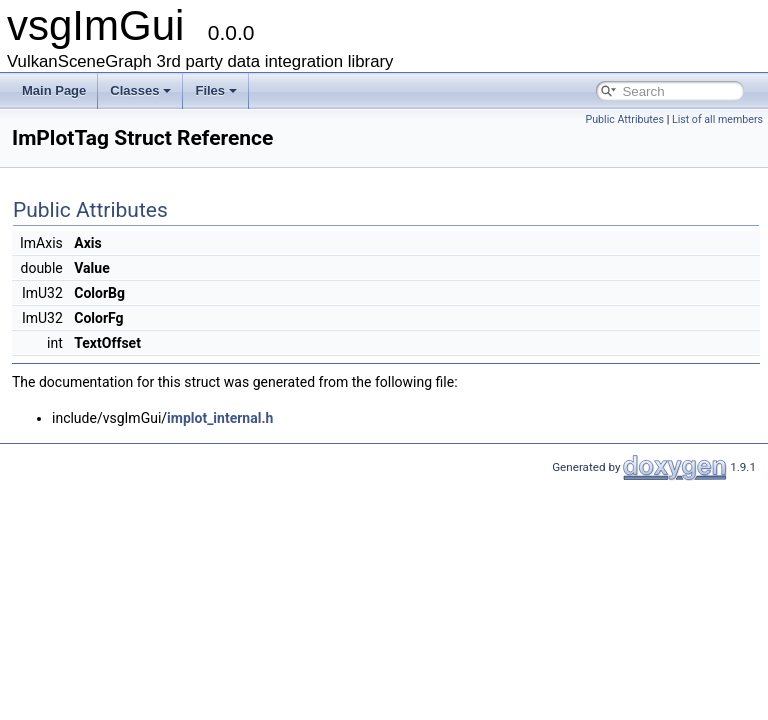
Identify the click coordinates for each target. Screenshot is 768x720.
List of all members (717, 119)
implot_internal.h (220, 418)
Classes (140, 90)
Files (216, 90)
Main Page (54, 90)
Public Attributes (624, 119)
